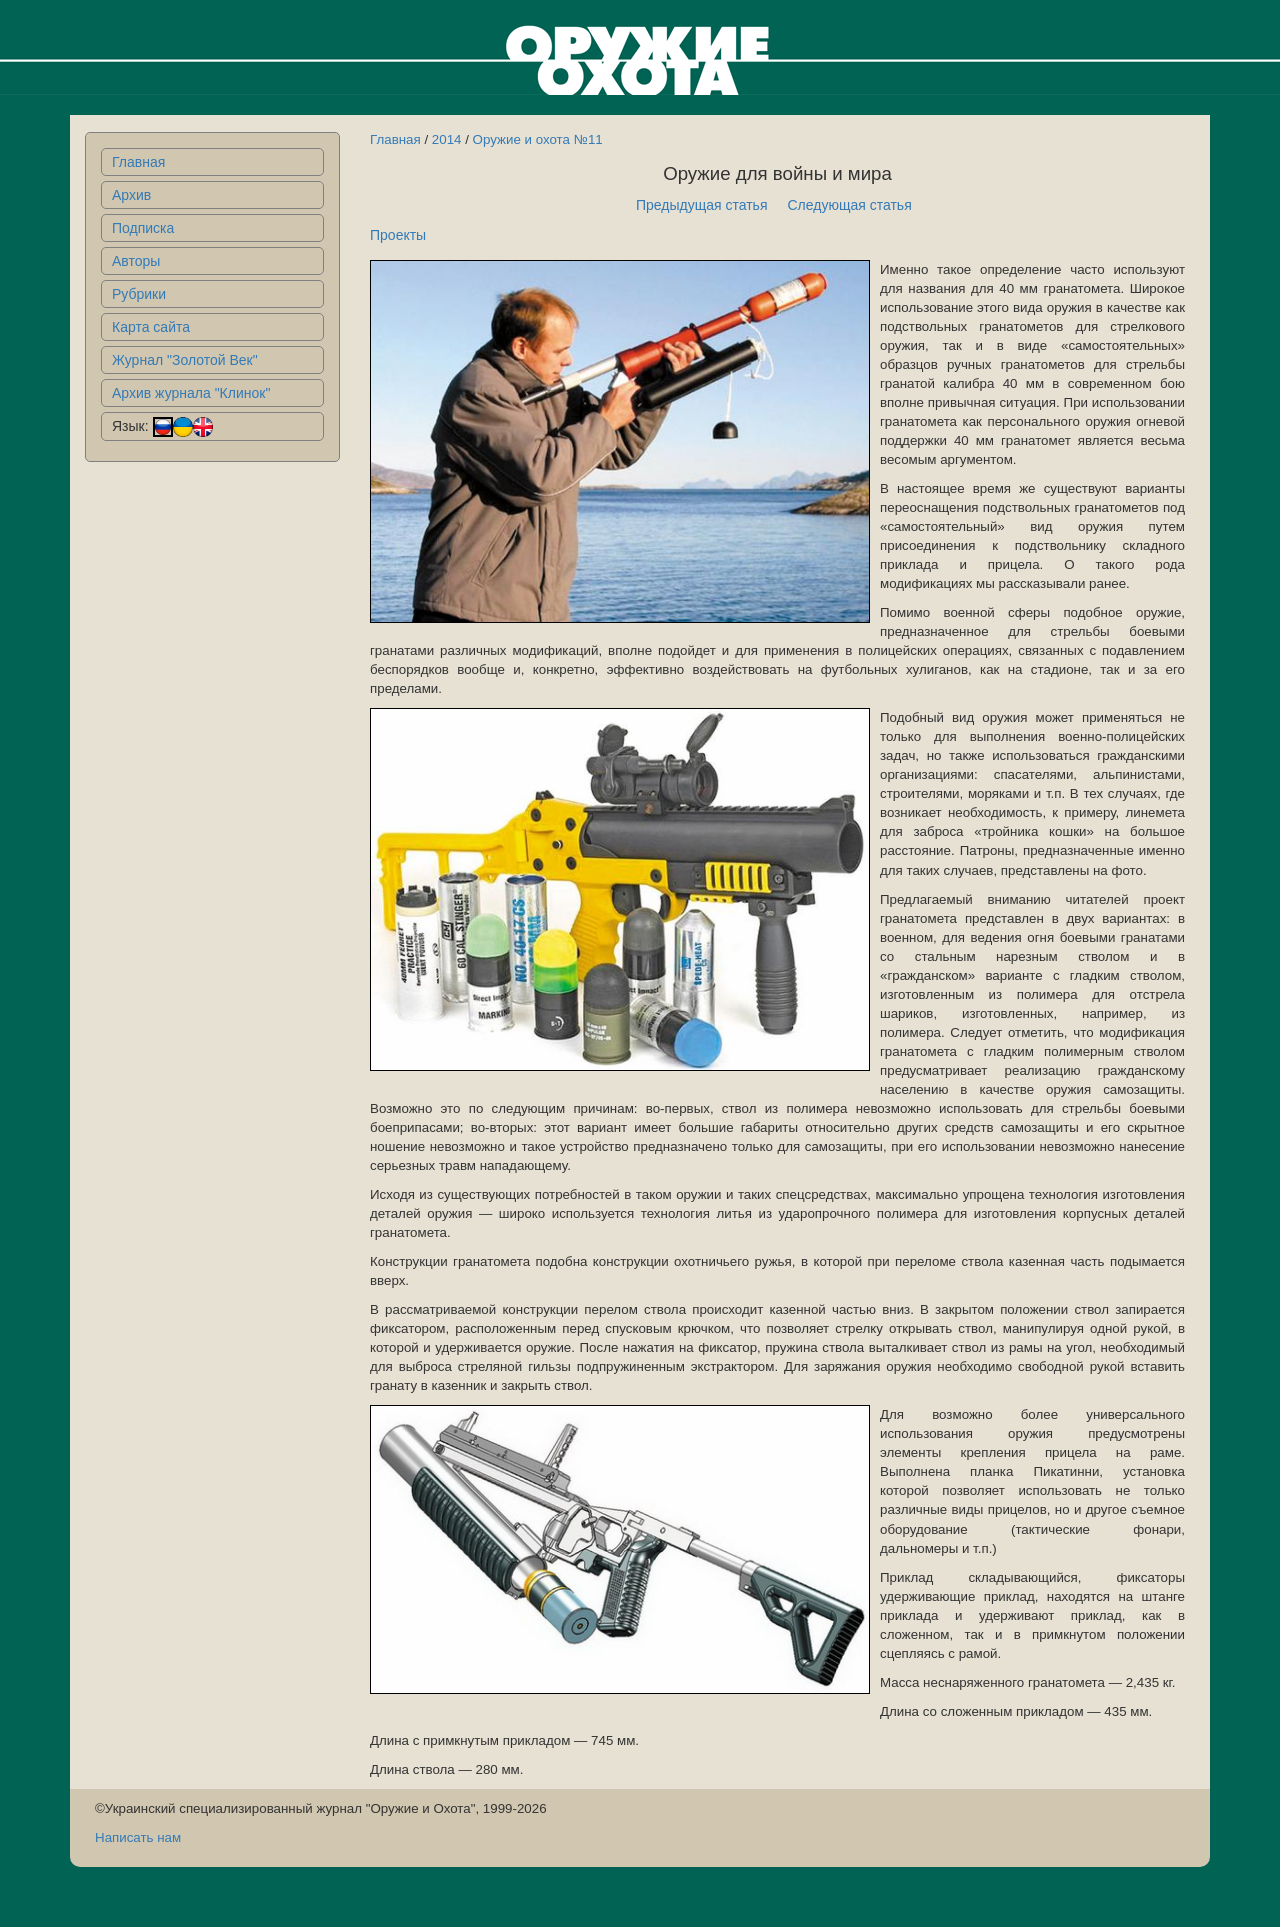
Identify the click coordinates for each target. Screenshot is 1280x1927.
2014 (447, 139)
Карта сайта (151, 327)
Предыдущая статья (702, 205)
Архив (131, 195)
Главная (138, 162)
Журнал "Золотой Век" (185, 360)
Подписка (143, 228)
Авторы (136, 261)
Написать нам (138, 1837)
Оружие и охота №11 (538, 139)
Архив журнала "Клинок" (191, 393)
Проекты (398, 235)
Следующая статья (850, 205)
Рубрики (139, 294)
